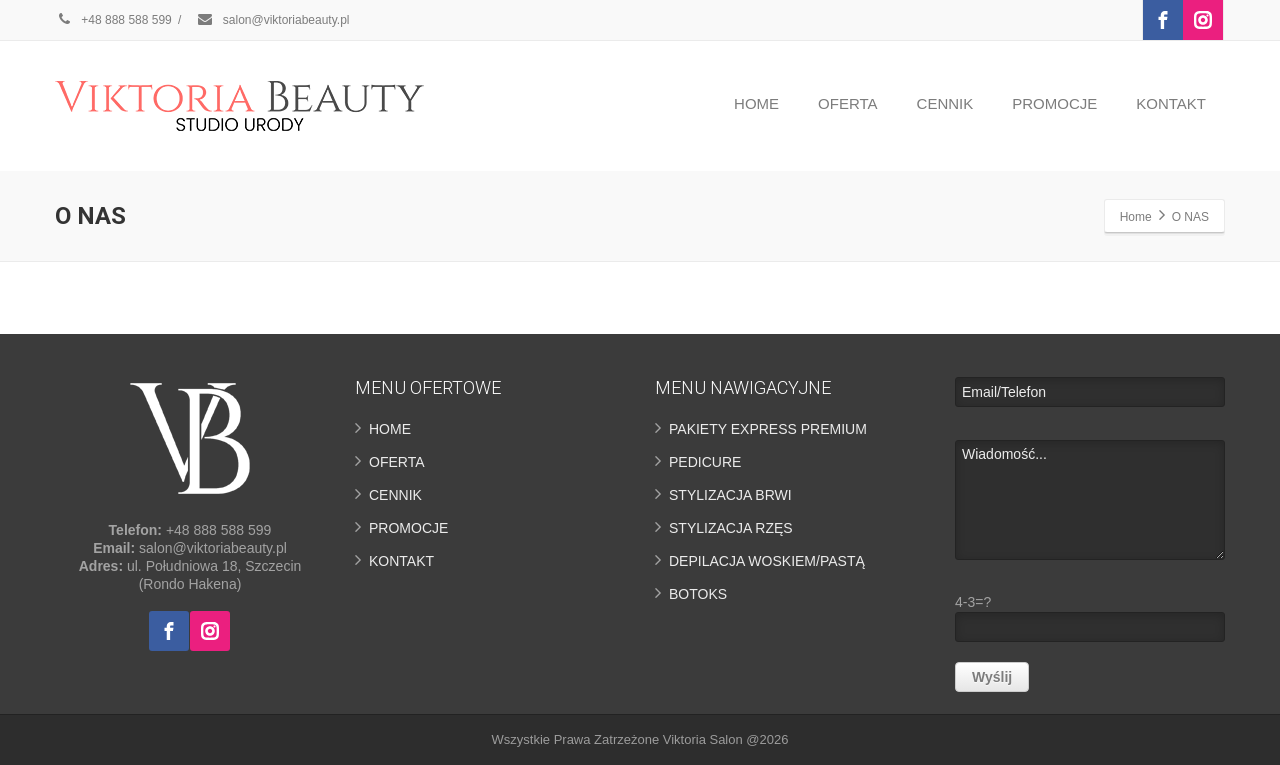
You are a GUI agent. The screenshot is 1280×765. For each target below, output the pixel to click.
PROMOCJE (1054, 103)
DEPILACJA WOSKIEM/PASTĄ (767, 561)
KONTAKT (1171, 103)
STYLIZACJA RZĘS (731, 528)
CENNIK (945, 103)
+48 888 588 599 (113, 20)
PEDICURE (705, 462)
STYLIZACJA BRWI (730, 495)
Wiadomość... (1090, 500)
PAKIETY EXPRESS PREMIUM (768, 429)
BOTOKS (698, 594)
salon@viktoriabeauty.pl (272, 20)
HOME (756, 103)
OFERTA (847, 103)
